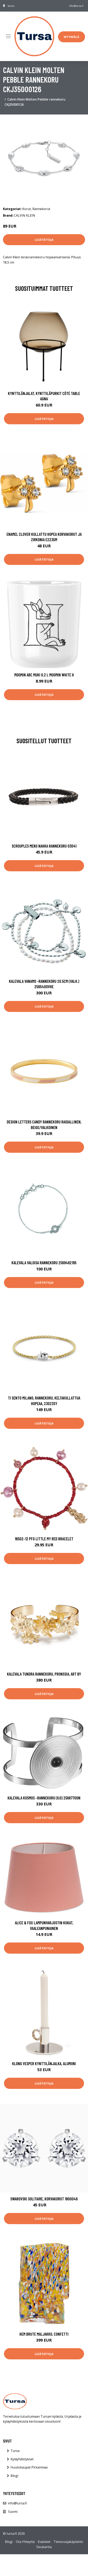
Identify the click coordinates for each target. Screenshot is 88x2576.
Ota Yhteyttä (25, 2541)
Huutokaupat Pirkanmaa (29, 2467)
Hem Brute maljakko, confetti (44, 2333)
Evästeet (44, 2541)
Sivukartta (44, 2547)
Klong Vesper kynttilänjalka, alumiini (44, 2063)
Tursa (15, 2451)
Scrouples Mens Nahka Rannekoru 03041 (44, 845)
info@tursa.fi (76, 6)
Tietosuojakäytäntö (68, 2541)
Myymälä (71, 37)
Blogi (14, 2475)
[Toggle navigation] (8, 36)
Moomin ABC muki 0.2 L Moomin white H (44, 674)
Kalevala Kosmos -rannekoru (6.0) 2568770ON (44, 1797)
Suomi (11, 6)
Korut (26, 209)
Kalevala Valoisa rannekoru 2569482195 (44, 1262)
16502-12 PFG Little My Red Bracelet (44, 1538)
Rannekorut (41, 209)
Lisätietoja (44, 240)
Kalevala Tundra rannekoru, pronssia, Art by (44, 1673)
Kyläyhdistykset (22, 2459)
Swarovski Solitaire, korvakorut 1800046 (44, 2198)
